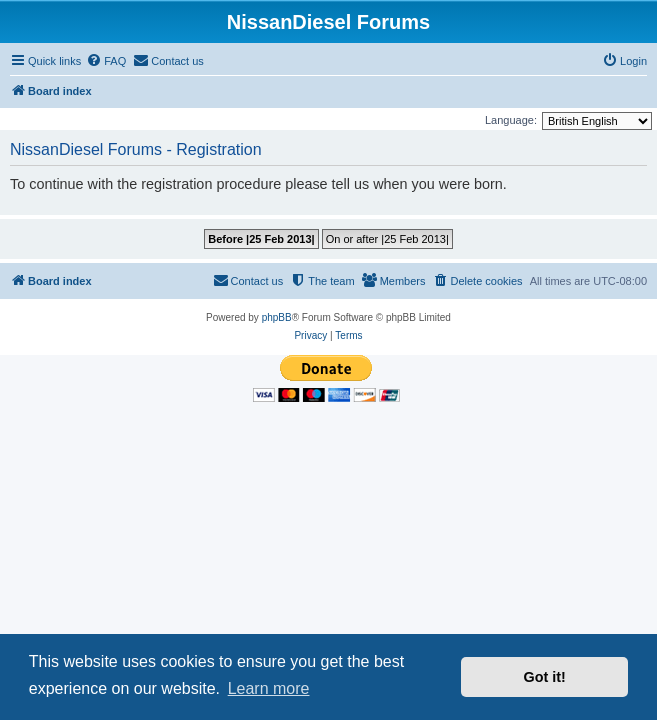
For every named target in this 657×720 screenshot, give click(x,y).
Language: (511, 120)
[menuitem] (106, 61)
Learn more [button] (269, 688)
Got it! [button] (545, 677)
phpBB (277, 317)
